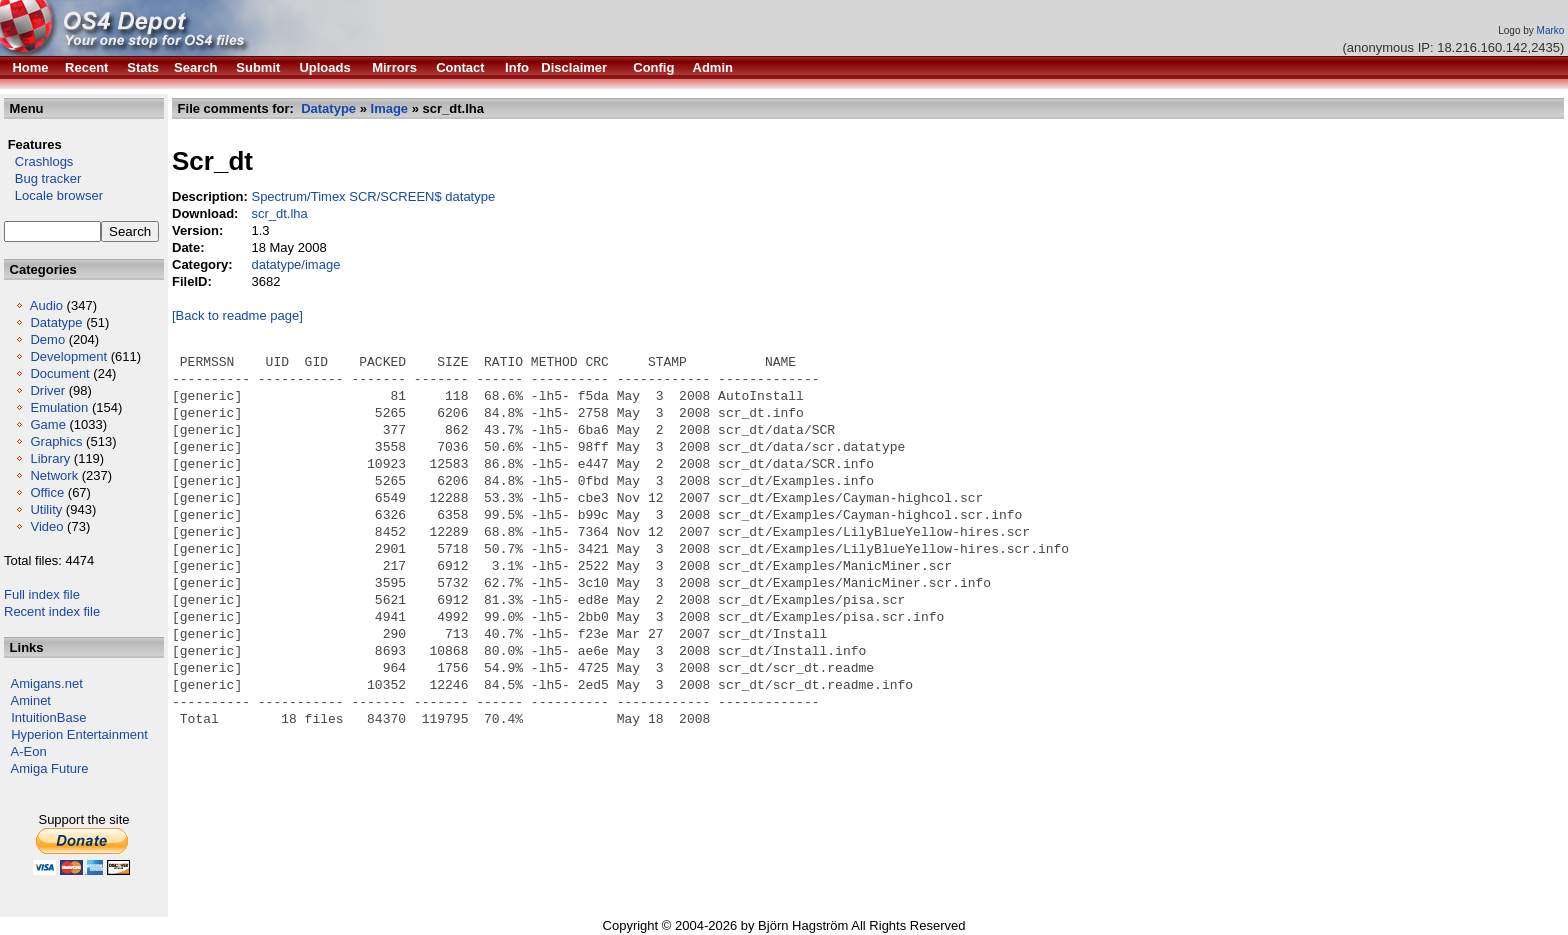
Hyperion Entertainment (79, 734)
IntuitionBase (48, 717)
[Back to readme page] (237, 315)
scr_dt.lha (279, 213)
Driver (47, 390)
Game (47, 424)
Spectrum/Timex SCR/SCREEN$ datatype (373, 196)
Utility (46, 509)
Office (47, 492)
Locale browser (53, 195)
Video (46, 526)
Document (59, 373)
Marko (1551, 30)
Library (50, 458)
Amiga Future (50, 768)
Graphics (56, 441)
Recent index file (52, 611)
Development (68, 356)
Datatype (56, 322)
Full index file (42, 594)
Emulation (59, 407)
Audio (46, 305)
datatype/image (295, 264)
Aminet (31, 700)
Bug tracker (42, 178)
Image (390, 108)
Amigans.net (47, 683)
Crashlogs (38, 161)
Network (54, 475)
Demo (47, 339)
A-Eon (29, 751)
